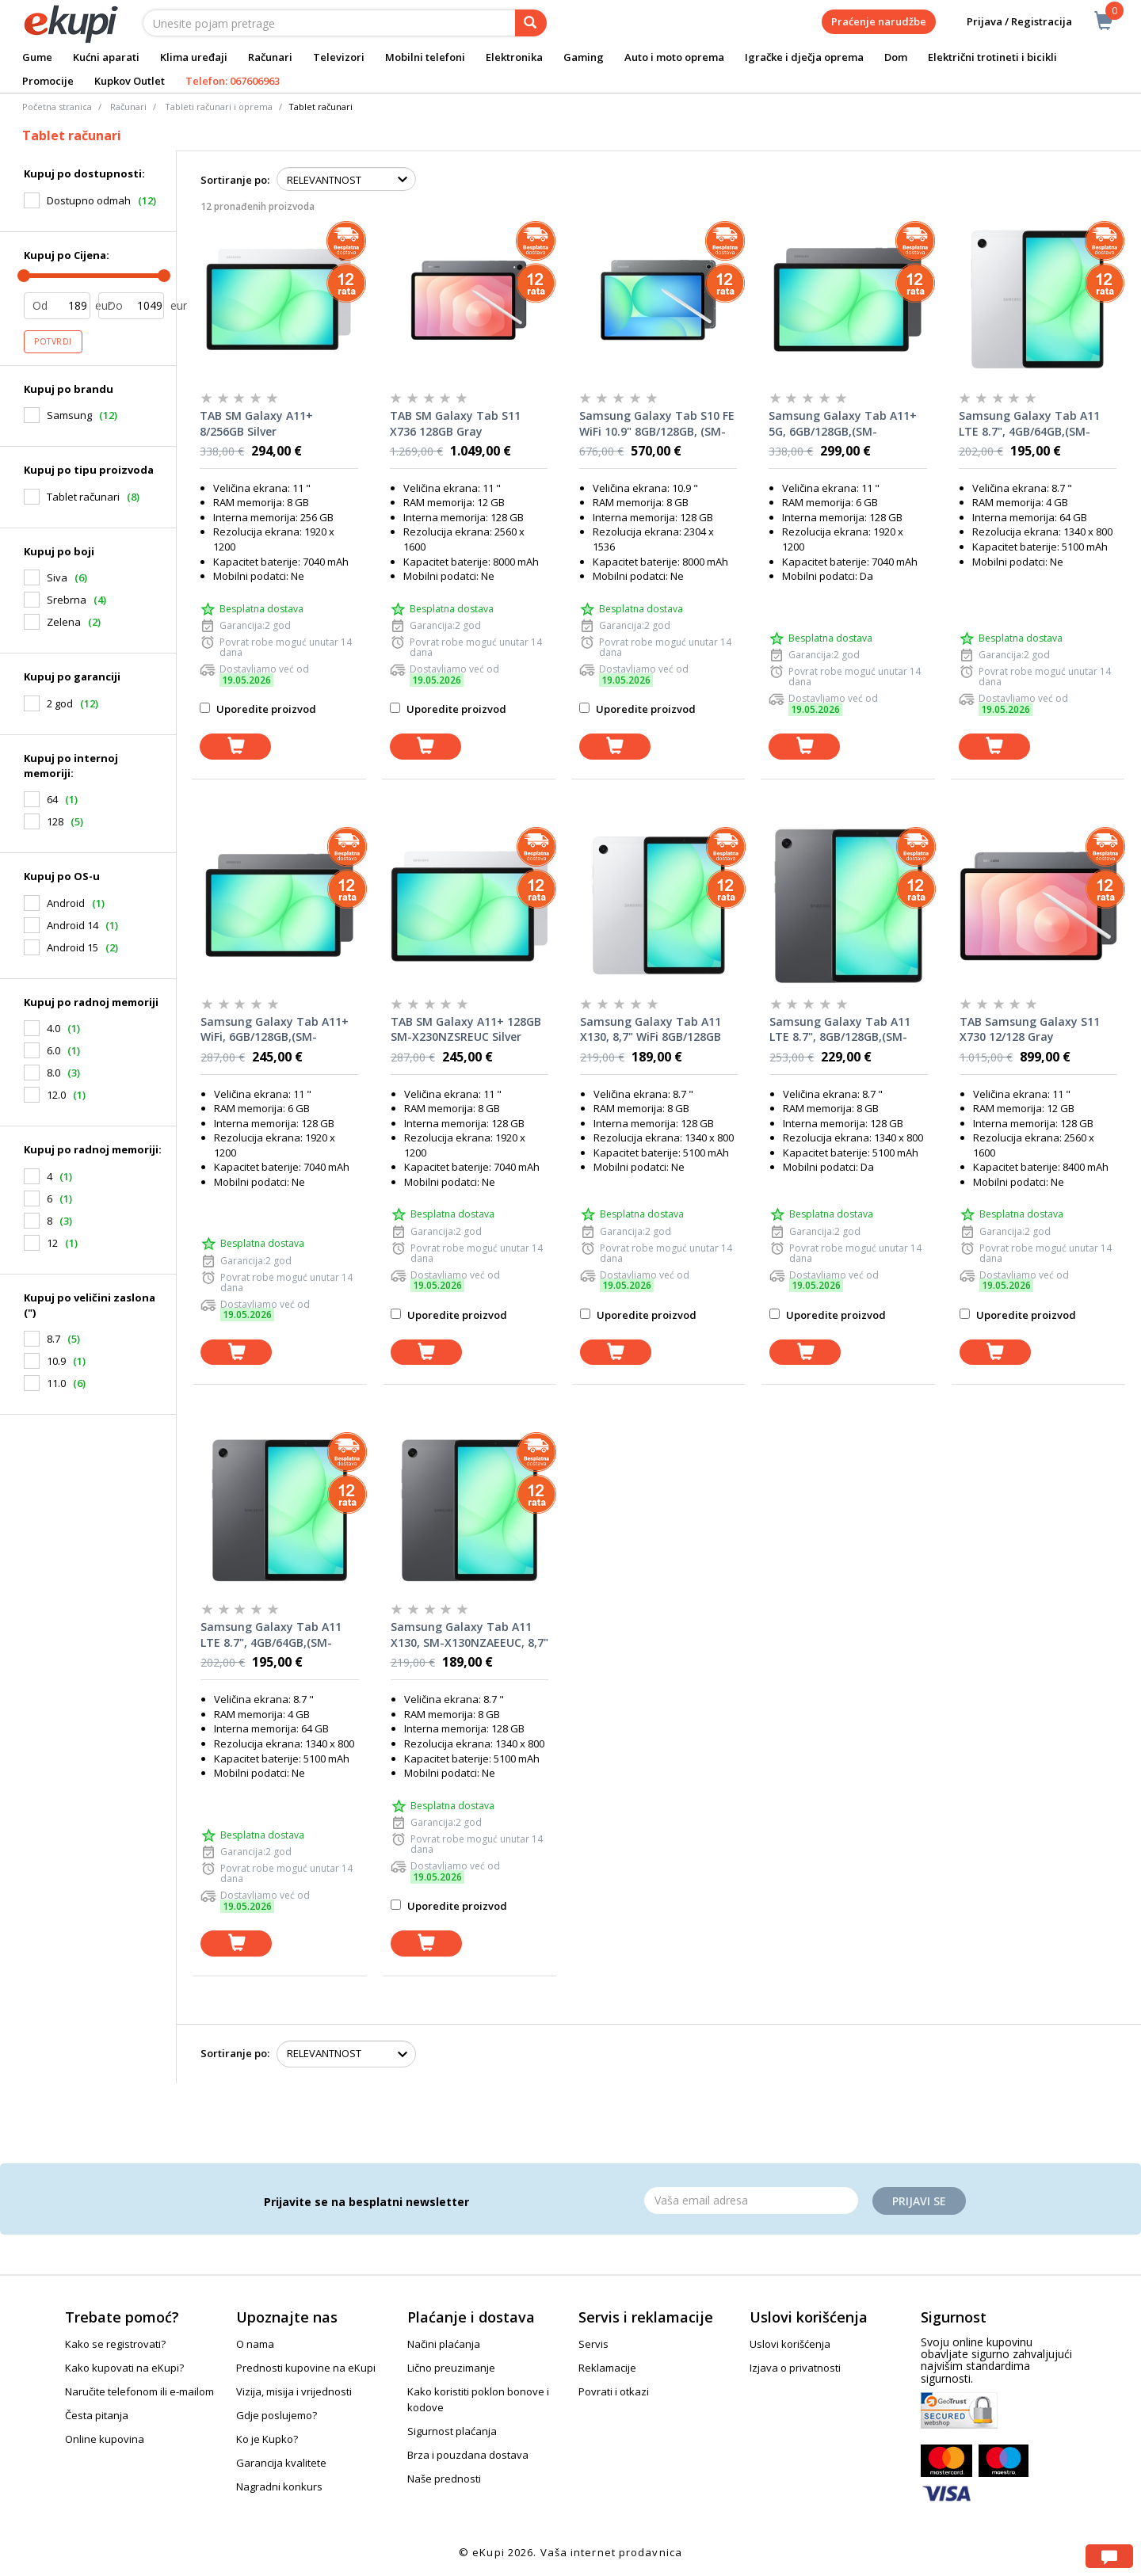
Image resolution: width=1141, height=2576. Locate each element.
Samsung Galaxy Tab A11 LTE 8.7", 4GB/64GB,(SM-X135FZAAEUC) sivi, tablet (271, 1635)
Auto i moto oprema (674, 57)
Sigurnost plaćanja (452, 2431)
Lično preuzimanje (451, 2368)
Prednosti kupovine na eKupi (306, 2368)
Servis (593, 2344)
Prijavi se (919, 2200)
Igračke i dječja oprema (804, 57)
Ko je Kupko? (267, 2439)
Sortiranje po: (234, 180)
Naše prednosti (444, 2478)
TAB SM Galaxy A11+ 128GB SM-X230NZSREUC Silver (466, 1029)
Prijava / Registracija (1008, 21)
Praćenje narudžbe (878, 21)
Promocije (48, 81)
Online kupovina (104, 2439)
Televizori (338, 57)
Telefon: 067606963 (232, 81)
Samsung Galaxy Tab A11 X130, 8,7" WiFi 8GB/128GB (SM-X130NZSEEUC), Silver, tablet (651, 1030)
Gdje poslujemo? (276, 2415)
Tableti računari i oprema (219, 106)
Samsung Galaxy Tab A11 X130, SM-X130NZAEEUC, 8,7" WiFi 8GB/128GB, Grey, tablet (469, 1635)
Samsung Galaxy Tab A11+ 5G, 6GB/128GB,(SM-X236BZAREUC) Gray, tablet (843, 424)
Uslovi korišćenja (790, 2344)
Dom (895, 57)
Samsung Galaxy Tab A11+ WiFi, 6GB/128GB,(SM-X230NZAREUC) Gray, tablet (276, 1030)
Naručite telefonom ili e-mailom (139, 2391)
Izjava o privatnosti (795, 2368)
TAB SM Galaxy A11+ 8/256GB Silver (256, 423)
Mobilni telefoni (425, 57)
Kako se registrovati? (115, 2344)
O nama (255, 2344)
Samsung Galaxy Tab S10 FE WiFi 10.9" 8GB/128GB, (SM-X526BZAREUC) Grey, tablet (657, 424)
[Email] (751, 2200)
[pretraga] (531, 23)
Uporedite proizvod (258, 709)
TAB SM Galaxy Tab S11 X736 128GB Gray (455, 423)
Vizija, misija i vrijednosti (294, 2391)
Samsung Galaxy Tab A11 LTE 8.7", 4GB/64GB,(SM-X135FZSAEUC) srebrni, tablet (1029, 424)
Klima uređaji (193, 57)
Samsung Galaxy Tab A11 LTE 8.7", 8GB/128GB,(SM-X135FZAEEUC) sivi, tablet (839, 1030)
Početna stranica (57, 106)
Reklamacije (607, 2368)
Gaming (583, 57)
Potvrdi (53, 341)
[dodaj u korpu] (235, 747)
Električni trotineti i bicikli (992, 57)
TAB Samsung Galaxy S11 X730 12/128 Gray (1030, 1029)
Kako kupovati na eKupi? (124, 2368)
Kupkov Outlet (129, 81)
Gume (37, 57)
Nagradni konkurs (279, 2486)
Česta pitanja (96, 2415)
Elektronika (514, 57)
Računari (270, 57)
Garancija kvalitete (281, 2463)
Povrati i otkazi (613, 2391)
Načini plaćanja (443, 2344)
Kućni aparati (106, 57)
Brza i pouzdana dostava (468, 2455)
